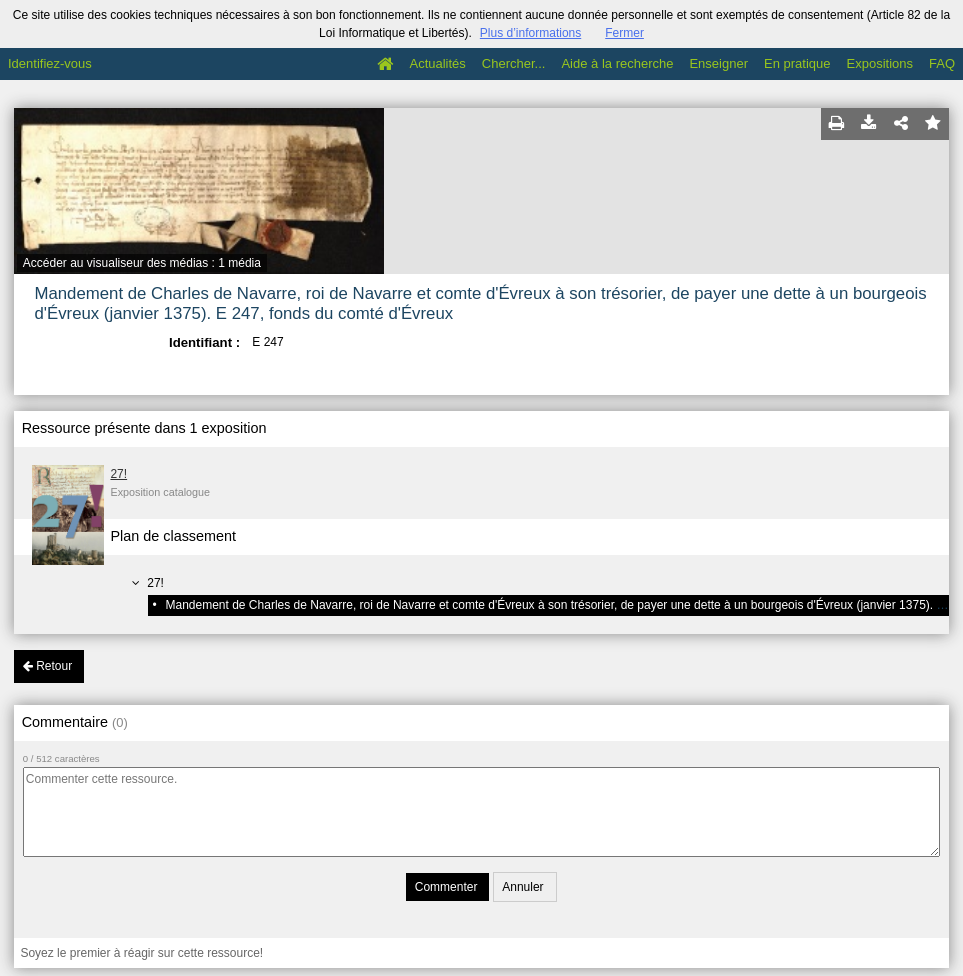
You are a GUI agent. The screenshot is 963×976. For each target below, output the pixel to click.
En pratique (797, 63)
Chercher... (514, 63)
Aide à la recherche (617, 63)
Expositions (880, 63)
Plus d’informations (530, 33)
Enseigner (718, 63)
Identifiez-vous (50, 63)
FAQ (942, 63)
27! (118, 474)
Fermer (624, 33)
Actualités (437, 63)
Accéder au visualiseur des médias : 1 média (142, 263)
